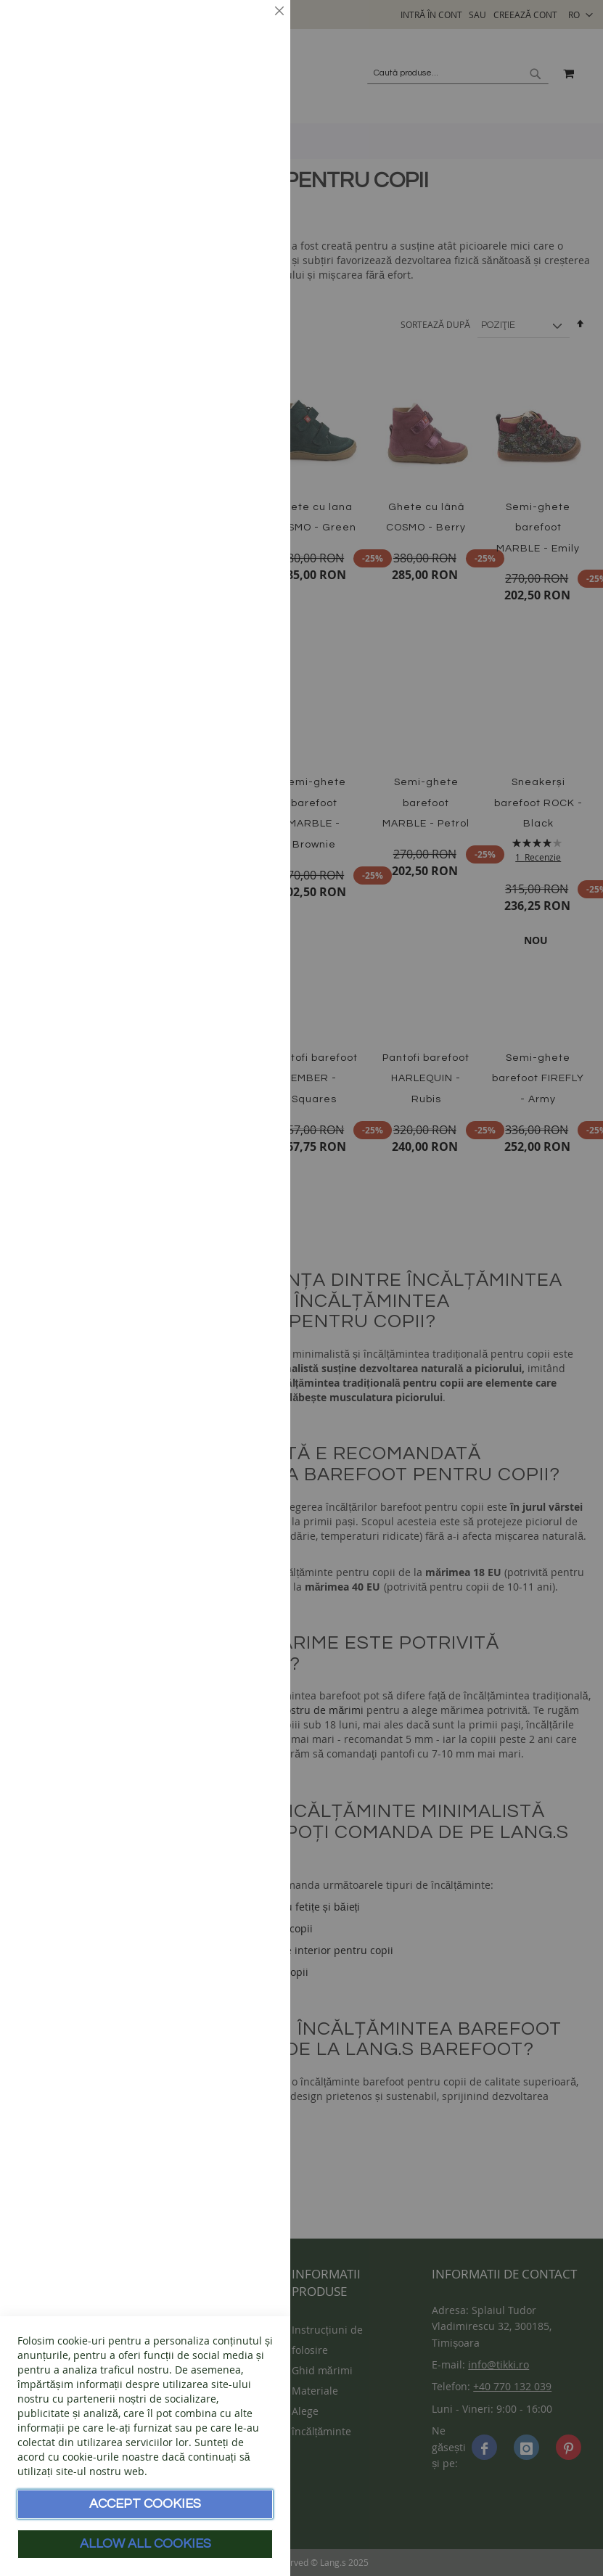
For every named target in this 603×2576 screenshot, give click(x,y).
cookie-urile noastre (110, 2457)
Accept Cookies (145, 2504)
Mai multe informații (225, 141)
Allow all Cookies (145, 2544)
